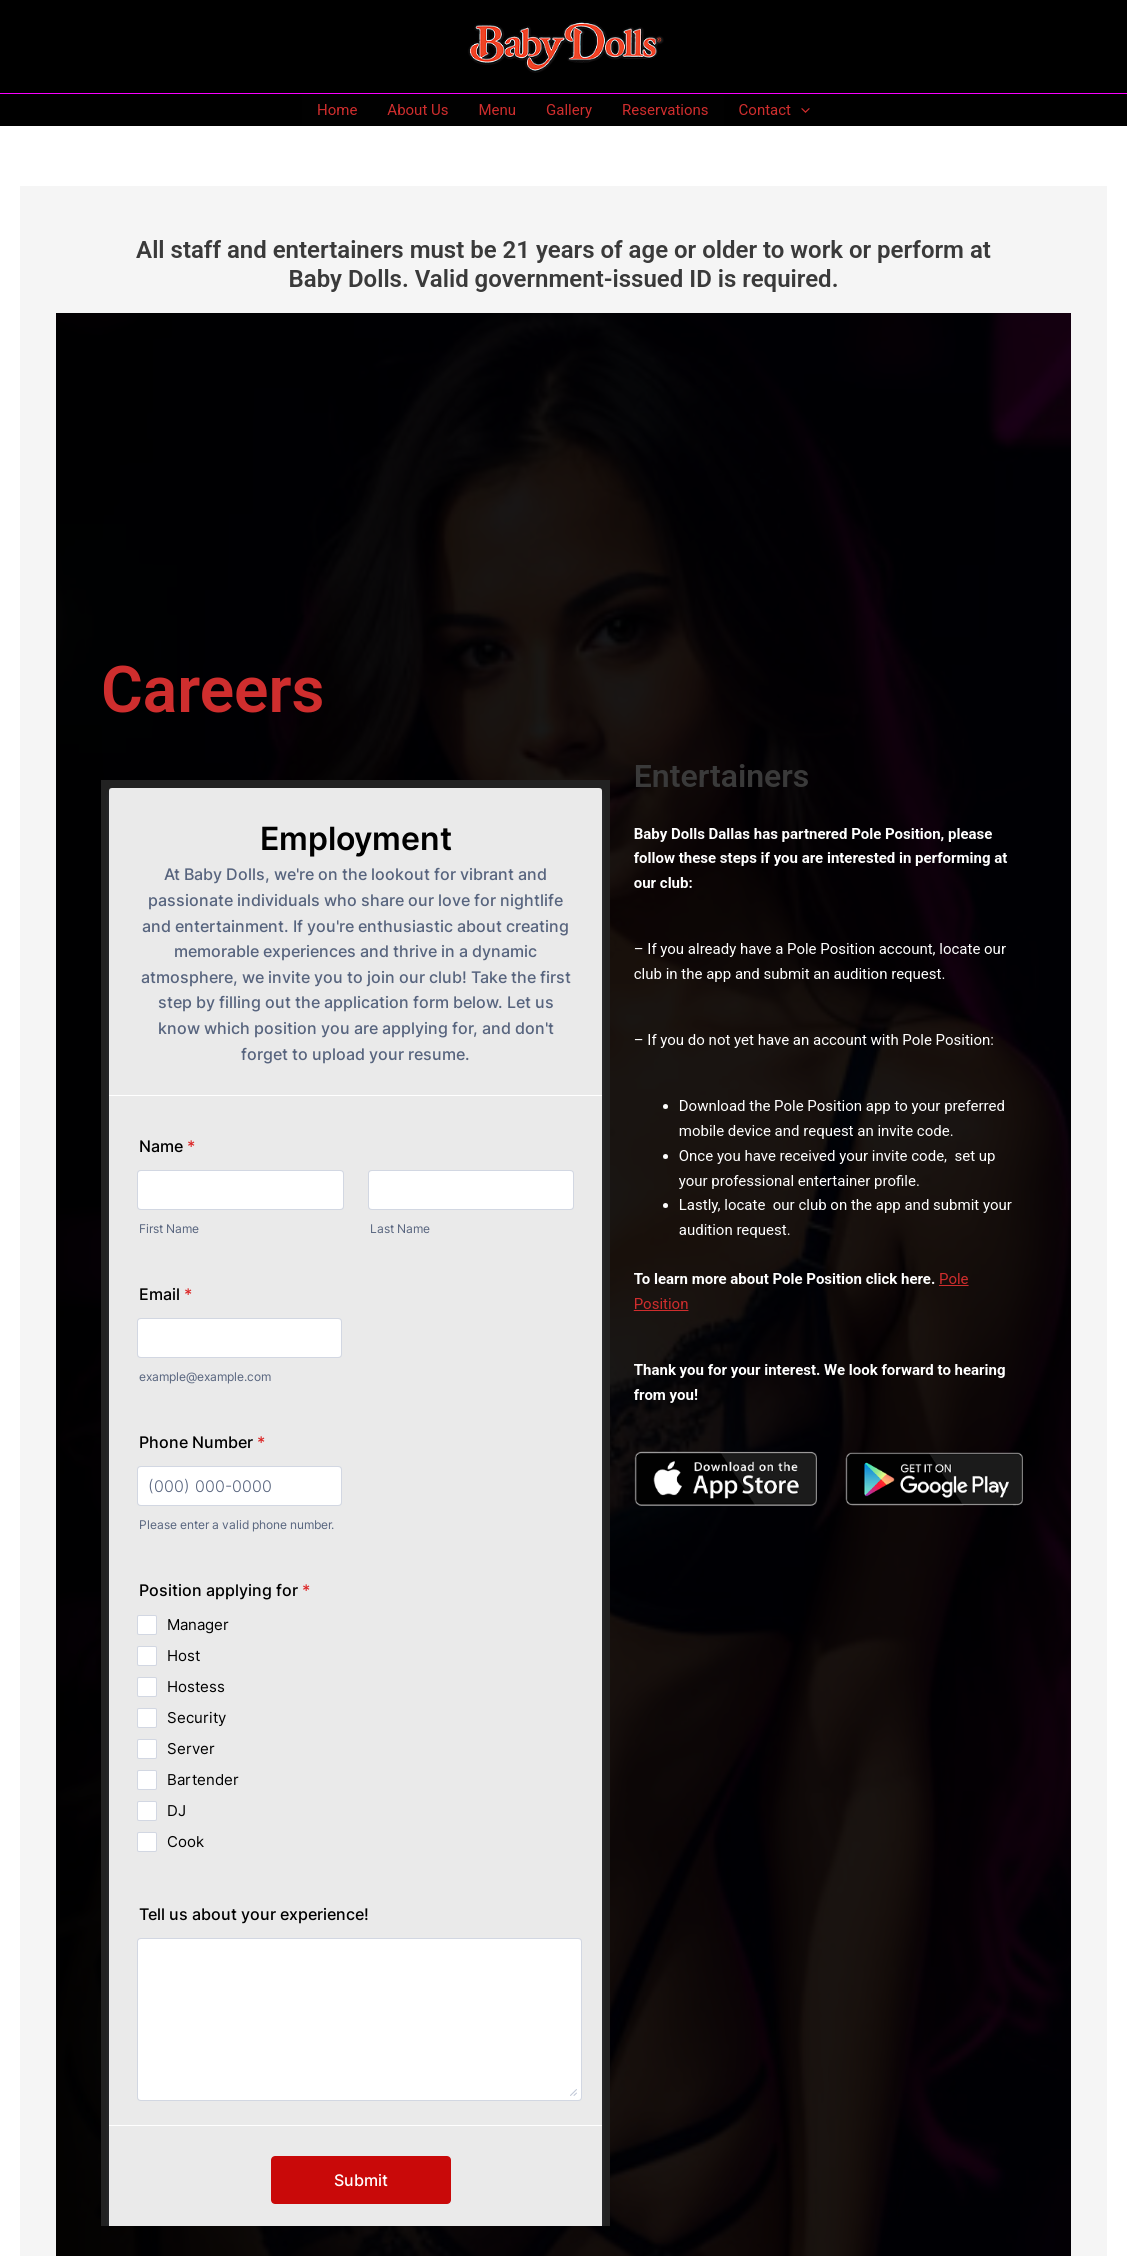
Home (337, 110)
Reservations (665, 110)
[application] (800, 110)
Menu (497, 110)
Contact (774, 110)
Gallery (569, 110)
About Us (417, 110)
